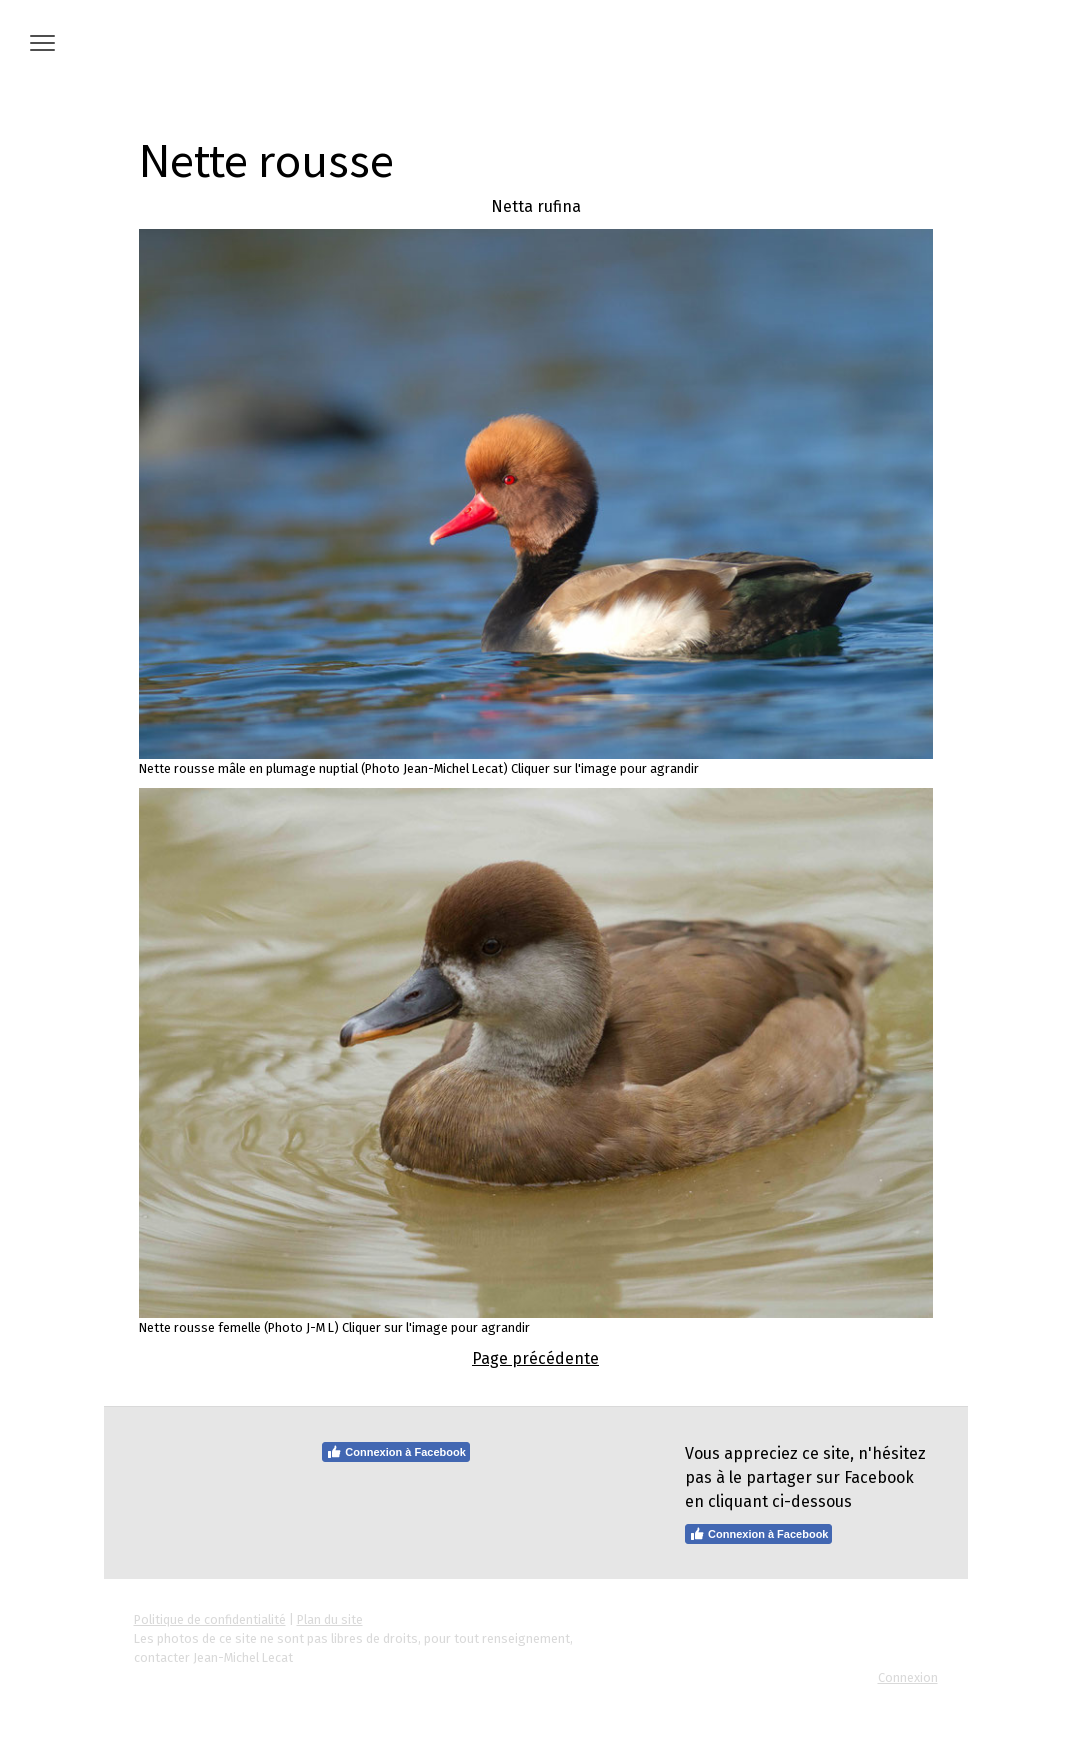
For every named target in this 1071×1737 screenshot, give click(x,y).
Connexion (908, 1677)
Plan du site (330, 1619)
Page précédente (535, 1358)
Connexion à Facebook (395, 1452)
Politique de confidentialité (210, 1619)
